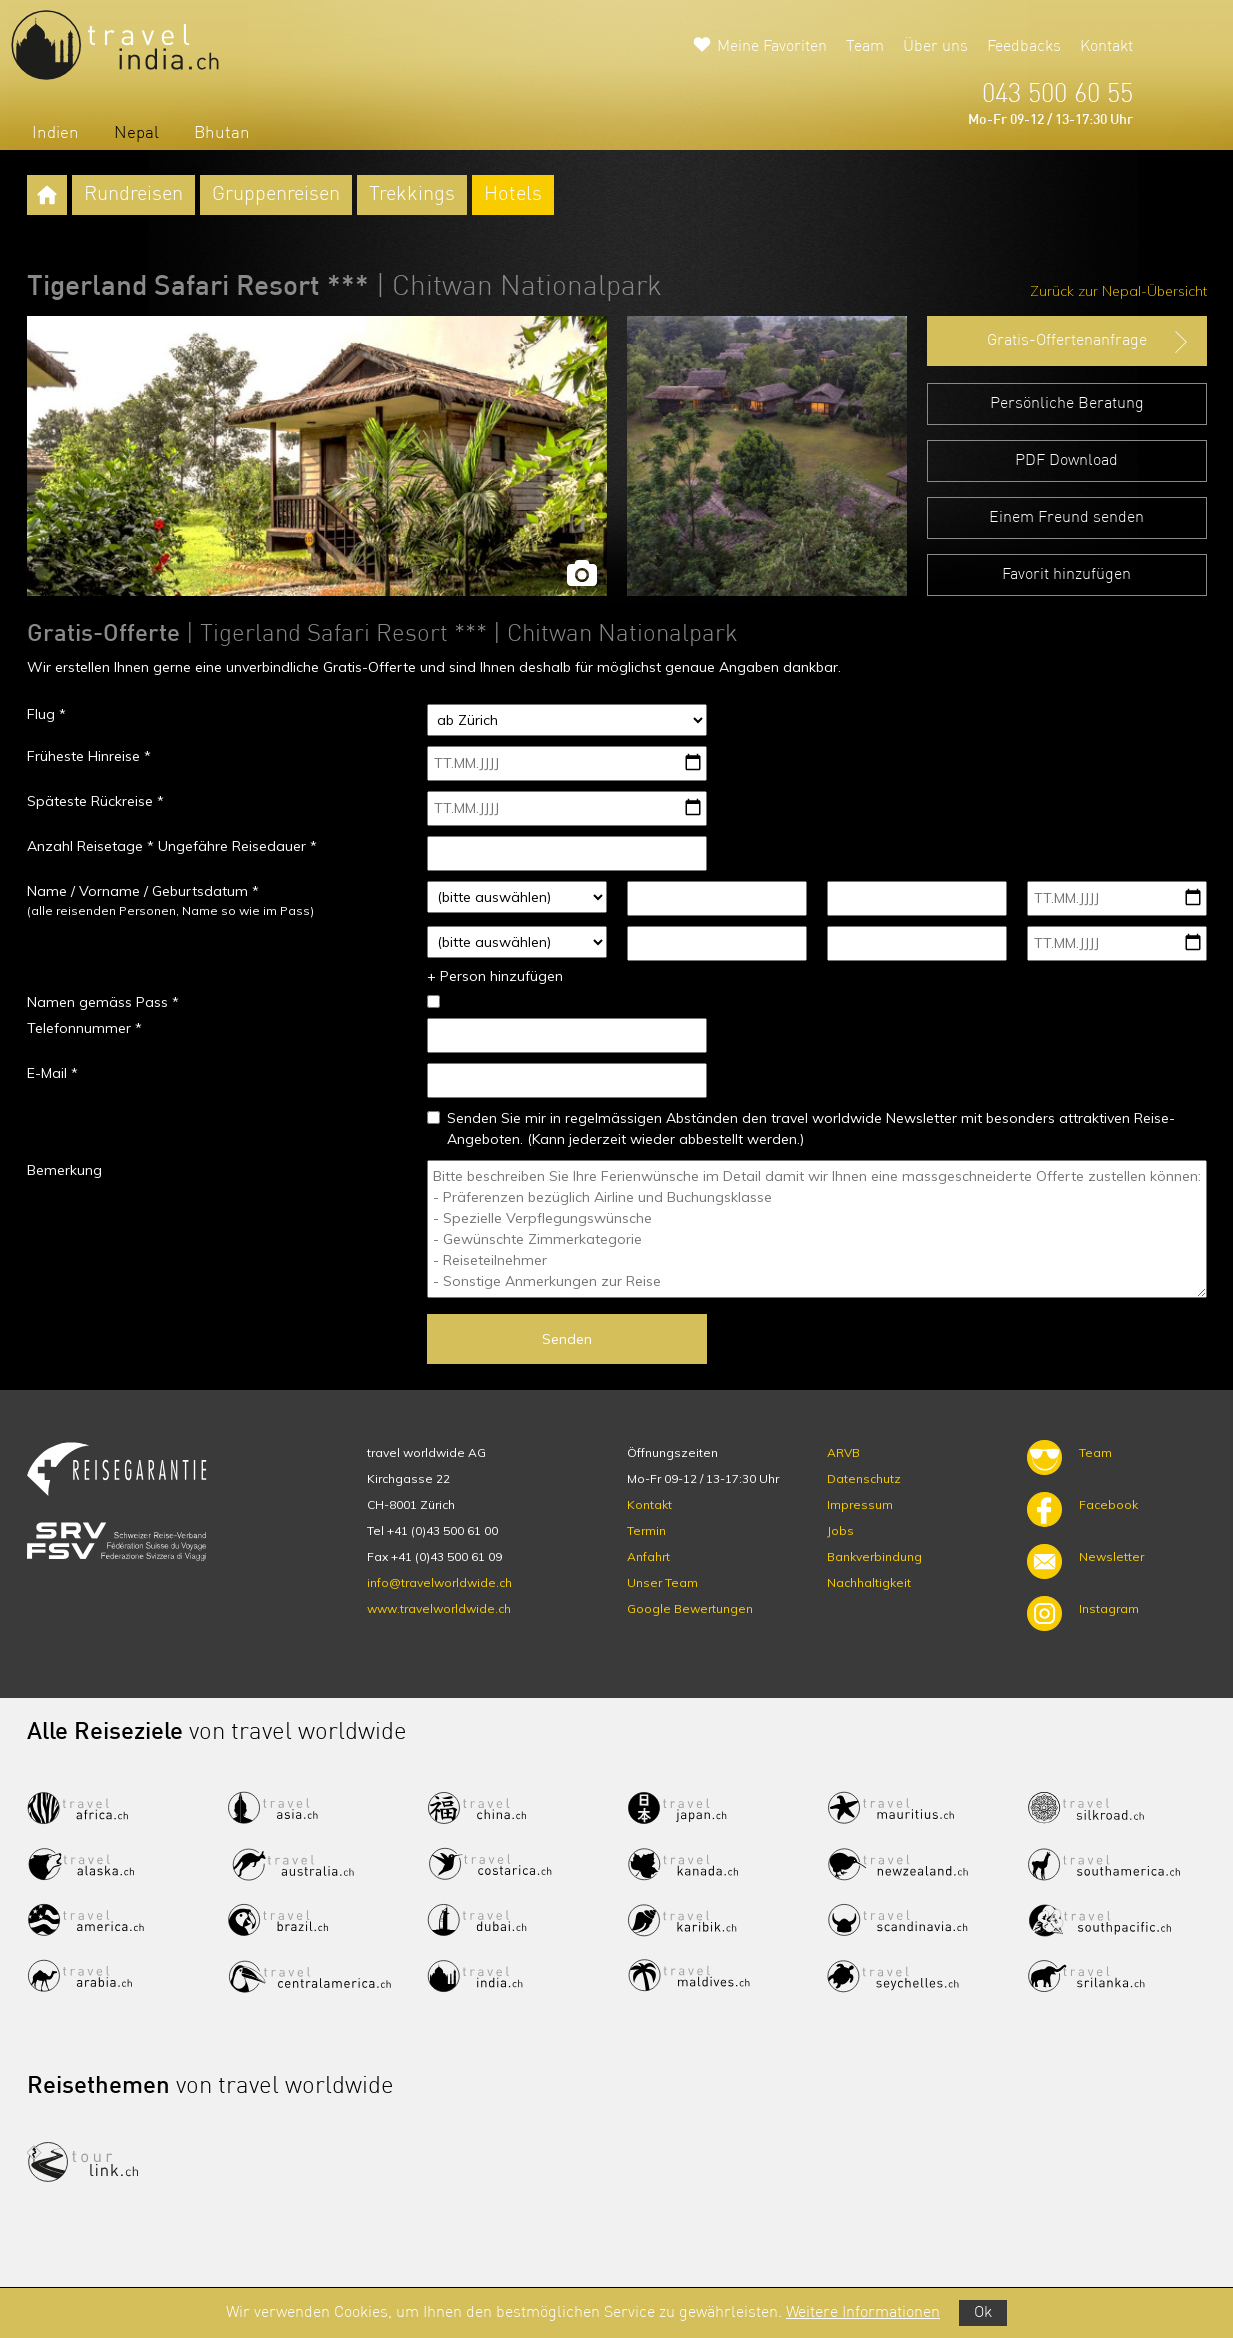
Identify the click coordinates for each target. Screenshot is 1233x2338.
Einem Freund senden (1066, 518)
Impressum (860, 1504)
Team (865, 47)
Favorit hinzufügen (1066, 575)
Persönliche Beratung (1067, 404)
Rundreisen (133, 195)
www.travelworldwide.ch (439, 1608)
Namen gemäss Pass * (103, 1002)
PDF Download (1066, 461)
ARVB (843, 1452)
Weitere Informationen (863, 2313)
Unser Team (662, 1582)
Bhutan (222, 133)
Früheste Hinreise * (89, 756)
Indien (55, 133)
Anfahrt (648, 1556)
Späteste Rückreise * (95, 801)
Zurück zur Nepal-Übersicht (1118, 291)
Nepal (136, 133)
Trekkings (412, 195)
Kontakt (1106, 47)
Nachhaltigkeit (869, 1582)
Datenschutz (864, 1478)
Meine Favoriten (772, 47)
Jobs (840, 1530)
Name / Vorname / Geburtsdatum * (143, 891)
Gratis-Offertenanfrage (1089, 342)
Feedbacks (1024, 47)
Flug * (46, 714)
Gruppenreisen (276, 195)
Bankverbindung (874, 1556)
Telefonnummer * (84, 1028)
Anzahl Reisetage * (90, 846)
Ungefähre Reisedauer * (237, 846)
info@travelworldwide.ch (439, 1582)
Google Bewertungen (690, 1608)
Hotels (513, 195)
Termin (646, 1530)
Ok (983, 2313)
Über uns (935, 47)
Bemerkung (64, 1170)
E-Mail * (52, 1073)
